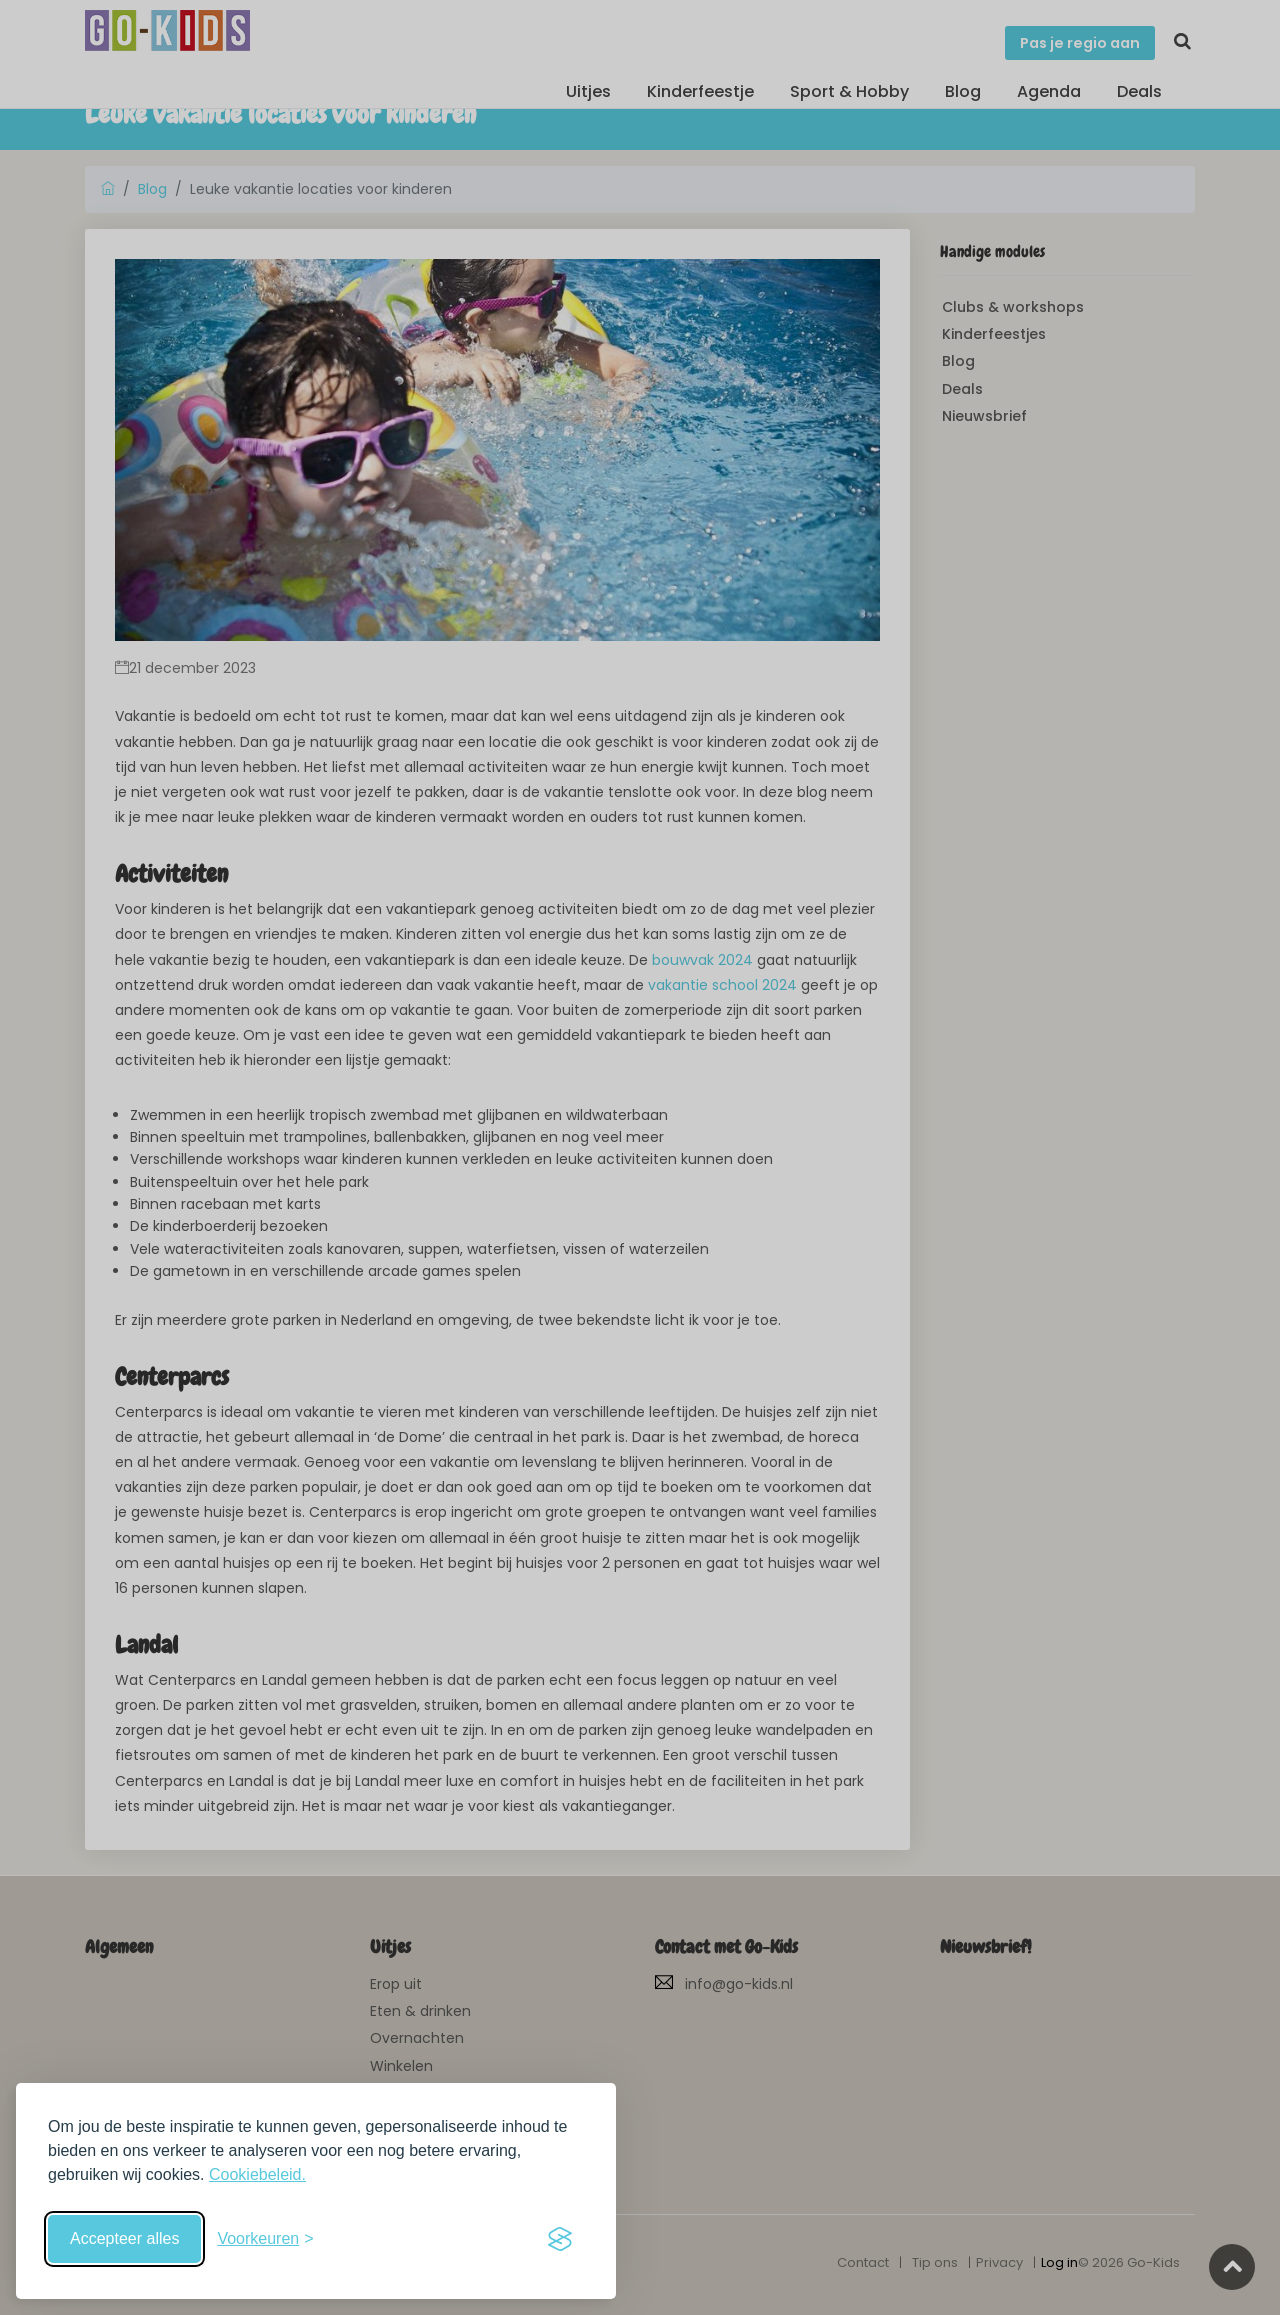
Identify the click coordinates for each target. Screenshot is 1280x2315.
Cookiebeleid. (257, 2174)
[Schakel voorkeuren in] (265, 2239)
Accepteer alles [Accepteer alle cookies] (124, 2238)
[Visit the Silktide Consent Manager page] (560, 2239)
